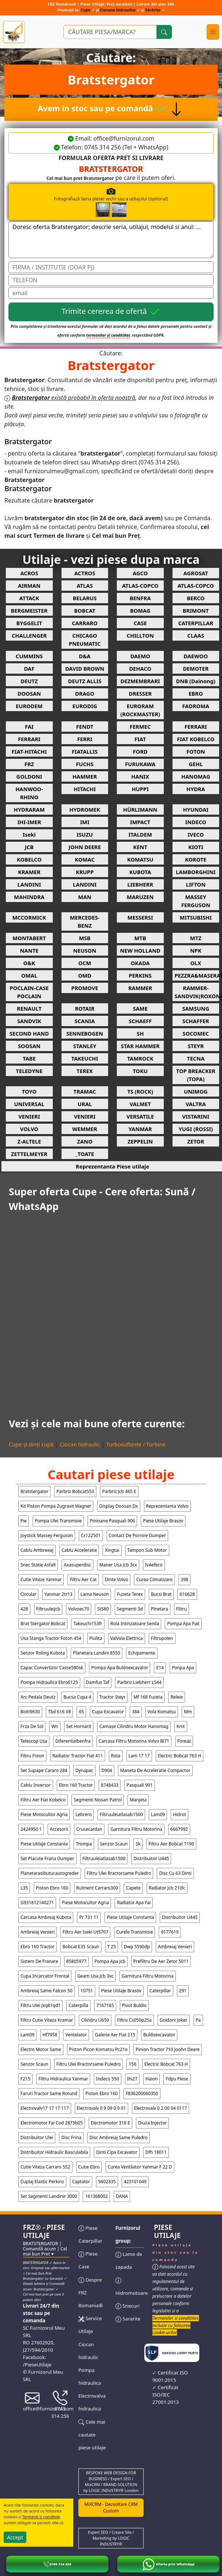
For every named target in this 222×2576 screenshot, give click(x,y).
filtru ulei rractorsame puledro (119, 1873)
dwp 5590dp (137, 1946)
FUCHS (84, 764)
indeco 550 (107, 2079)
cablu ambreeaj (37, 1550)
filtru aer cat (83, 1579)
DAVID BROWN (84, 668)
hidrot (179, 1814)
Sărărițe (152, 9)
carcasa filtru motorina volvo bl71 (134, 1741)
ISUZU (85, 834)
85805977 (76, 1961)
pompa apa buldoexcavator (119, 1667)
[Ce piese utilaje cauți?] (110, 32)
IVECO (196, 834)
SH (140, 1033)
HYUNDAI (195, 809)
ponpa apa (183, 1667)
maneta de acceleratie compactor (155, 1770)
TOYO (29, 1091)
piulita (95, 1638)
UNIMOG (196, 1091)
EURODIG (84, 706)
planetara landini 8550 (96, 1653)
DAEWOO (196, 656)
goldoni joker (174, 2020)
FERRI (84, 739)
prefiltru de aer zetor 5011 (161, 1961)
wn (54, 1726)
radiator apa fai (134, 1902)
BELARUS (85, 598)
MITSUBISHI (196, 917)
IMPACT (140, 822)
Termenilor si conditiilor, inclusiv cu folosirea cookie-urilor (175, 2325)
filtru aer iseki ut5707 (85, 1932)
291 (183, 1991)
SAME (140, 1008)
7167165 (105, 2005)
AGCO (140, 573)
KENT (140, 847)
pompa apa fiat (183, 1623)
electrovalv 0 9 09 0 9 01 (101, 2108)
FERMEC (140, 726)
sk (138, 1844)
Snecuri (127, 2306)
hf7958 (49, 2035)
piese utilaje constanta (44, 1844)
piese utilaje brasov (163, 1521)
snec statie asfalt (38, 1565)
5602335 (107, 2181)
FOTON (195, 751)
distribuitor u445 (151, 1858)
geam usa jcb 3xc (95, 1976)
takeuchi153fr (87, 1623)
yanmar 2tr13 (58, 1594)
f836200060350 (142, 2093)
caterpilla (78, 2005)
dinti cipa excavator (116, 2152)
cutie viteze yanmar (41, 1579)
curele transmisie (134, 1932)
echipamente (141, 1653)
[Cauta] (164, 32)
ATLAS (85, 585)
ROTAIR (85, 1008)
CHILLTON (140, 635)
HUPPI (140, 789)
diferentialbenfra (72, 1741)
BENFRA (140, 598)
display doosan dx (118, 1506)
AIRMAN (29, 585)
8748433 (109, 1785)
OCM (84, 963)
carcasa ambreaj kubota (46, 1917)
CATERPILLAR (195, 623)
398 (184, 1579)
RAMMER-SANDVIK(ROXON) (197, 992)
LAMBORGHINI (195, 872)
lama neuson (95, 1594)
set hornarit (78, 1726)
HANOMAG (195, 776)
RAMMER (140, 988)
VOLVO (29, 1129)
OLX (195, 963)
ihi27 (132, 2079)
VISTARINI (195, 1116)
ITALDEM (140, 834)
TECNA (195, 1058)
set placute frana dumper (47, 1858)
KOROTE (195, 859)
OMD (84, 975)
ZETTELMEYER (29, 1153)
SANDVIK (29, 1021)
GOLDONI (29, 776)
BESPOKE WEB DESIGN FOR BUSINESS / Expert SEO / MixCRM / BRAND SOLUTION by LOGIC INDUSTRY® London (111, 2481)
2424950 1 (31, 1829)
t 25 (111, 1946)
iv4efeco (154, 1565)
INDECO (195, 822)
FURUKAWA (140, 764)
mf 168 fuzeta (147, 1697)
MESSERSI (140, 917)
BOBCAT (84, 610)
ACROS (29, 573)
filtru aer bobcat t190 (171, 1844)
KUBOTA (140, 872)
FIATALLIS (85, 751)
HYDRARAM (29, 809)
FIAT (140, 739)
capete (133, 1888)
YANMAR (140, 1129)
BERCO (195, 598)
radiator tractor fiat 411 (77, 1756)
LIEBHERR (140, 884)
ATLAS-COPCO (140, 585)
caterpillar (160, 1991)
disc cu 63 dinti (175, 1873)
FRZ (29, 764)
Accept (15, 2537)
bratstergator (34, 1491)
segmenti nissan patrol (98, 1800)
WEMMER (84, 1129)
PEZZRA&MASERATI (197, 975)
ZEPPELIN (140, 1141)
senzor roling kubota (43, 1653)
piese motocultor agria (44, 1814)
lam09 (158, 1814)
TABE (29, 1058)
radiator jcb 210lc (167, 1888)
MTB (140, 938)
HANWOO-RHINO (29, 793)
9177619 (169, 1932)
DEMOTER (195, 668)
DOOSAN (29, 693)
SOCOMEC (195, 1033)
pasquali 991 (139, 1785)
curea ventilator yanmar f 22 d (140, 2167)
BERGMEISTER (29, 610)
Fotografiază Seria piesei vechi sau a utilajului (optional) (134, 202)
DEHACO (140, 668)
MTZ (195, 938)
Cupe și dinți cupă (31, 1444)
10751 (87, 1991)
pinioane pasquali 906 (112, 1521)
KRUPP (85, 872)
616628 (187, 1594)
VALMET (140, 1104)
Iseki (29, 834)
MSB (84, 938)
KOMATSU (140, 859)
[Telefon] (111, 280)
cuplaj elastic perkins (42, 2181)
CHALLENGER (29, 635)
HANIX (140, 776)
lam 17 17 (139, 1756)
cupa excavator (108, 1712)
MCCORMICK (29, 917)
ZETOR (195, 1141)
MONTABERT (29, 938)
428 (24, 1609)
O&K (29, 963)
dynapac (84, 1770)
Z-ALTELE (29, 1141)
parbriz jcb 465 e (119, 1491)
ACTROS (84, 573)
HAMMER (85, 776)
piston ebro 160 (52, 1888)
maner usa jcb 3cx (118, 1565)
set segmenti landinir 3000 (49, 2196)
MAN (84, 897)
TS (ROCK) (140, 1091)
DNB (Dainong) (195, 681)
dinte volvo (116, 1579)
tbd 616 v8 (59, 1712)
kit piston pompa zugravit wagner (56, 1506)
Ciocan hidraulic (80, 1444)
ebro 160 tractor (76, 1785)
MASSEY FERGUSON (195, 901)
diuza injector (152, 2123)
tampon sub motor (147, 1550)
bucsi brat (161, 1594)
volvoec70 (78, 1609)
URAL (85, 1104)
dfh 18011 (156, 2152)
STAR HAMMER (140, 1046)
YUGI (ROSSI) (196, 1129)
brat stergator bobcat (43, 1623)
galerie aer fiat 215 (115, 2035)
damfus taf (98, 1682)
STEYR (196, 1046)
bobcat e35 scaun (81, 1946)
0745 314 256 (60, 2406)
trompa (84, 1844)
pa (198, 2020)
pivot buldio (134, 2005)
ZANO (84, 1141)
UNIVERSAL (29, 1104)
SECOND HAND (29, 1033)
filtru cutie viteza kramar (47, 2020)
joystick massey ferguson (47, 1535)
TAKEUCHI (84, 1058)
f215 (25, 2079)
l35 (24, 1888)
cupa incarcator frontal (45, 1976)
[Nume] (111, 267)
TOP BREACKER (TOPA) (195, 1075)
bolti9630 (30, 1712)
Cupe (86, 9)
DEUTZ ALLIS (84, 681)
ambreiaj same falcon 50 (47, 1991)
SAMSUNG (195, 1008)
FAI (29, 726)
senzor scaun (114, 1844)
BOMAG (140, 610)
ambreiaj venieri (38, 1932)
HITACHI (85, 789)
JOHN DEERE (85, 847)
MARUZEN (140, 897)
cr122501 (91, 1535)
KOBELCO (29, 859)
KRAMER (29, 872)
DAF (29, 668)
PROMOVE (84, 988)
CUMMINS (29, 656)
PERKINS (140, 975)
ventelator (76, 2035)
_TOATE (84, 1153)
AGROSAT (196, 573)
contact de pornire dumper (137, 1535)
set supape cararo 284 (44, 1770)
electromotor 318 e (110, 2123)
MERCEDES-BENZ (85, 921)
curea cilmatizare (154, 1579)
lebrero (83, 1814)
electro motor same (41, 2049)
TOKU (140, 1071)
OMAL (29, 975)
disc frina (71, 2137)
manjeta (138, 1800)
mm (188, 1712)
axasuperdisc (77, 1565)
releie (176, 1697)
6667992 (179, 1829)
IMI (84, 822)
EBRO (196, 693)
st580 (103, 1609)
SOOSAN (29, 1046)
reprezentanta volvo (167, 1506)
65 (81, 1712)
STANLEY (84, 1046)
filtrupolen (162, 1638)
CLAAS (195, 635)
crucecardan (89, 1829)
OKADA (140, 963)
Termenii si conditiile (41, 2516)
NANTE (29, 950)
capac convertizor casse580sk (52, 1667)
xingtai (112, 1550)
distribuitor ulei (37, 2137)
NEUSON (84, 950)
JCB (29, 847)
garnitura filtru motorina (136, 1829)
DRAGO (84, 693)
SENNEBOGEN (84, 1033)
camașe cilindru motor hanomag (134, 1726)
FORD (140, 751)
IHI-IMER (29, 822)
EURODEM (29, 706)
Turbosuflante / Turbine (136, 1444)
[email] (111, 293)
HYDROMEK (84, 809)
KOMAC (85, 859)
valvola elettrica (126, 1638)
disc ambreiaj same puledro (118, 2137)
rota (116, 1756)
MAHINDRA (29, 897)
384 (136, 1712)
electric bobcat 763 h (179, 1756)
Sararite (127, 2318)
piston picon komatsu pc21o (98, 2049)
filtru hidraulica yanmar (63, 2079)
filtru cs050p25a (134, 2020)
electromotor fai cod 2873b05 (52, 2123)
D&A (84, 656)
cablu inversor (36, 1785)
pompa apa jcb (110, 1961)
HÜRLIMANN (140, 809)
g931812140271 (37, 1902)
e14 (159, 1667)
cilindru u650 (95, 2020)
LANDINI (29, 884)
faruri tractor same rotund (49, 2093)
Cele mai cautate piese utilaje (92, 2435)
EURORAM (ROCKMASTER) (140, 710)
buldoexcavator (159, 2035)
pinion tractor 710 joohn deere (168, 2049)
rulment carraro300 (97, 1888)
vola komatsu (162, 1712)
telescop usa (34, 1741)
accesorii (59, 1829)
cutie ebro (89, 2167)
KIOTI (195, 847)
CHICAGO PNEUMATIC (85, 639)
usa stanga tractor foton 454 (51, 1638)
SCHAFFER (195, 1021)
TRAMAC (85, 1091)
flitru (181, 1609)
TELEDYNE (29, 1071)
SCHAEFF (140, 1021)
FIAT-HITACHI (29, 751)
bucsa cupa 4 (77, 1697)
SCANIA (85, 1021)
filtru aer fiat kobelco (43, 1800)
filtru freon (32, 1756)
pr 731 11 (89, 1917)
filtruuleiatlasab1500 (121, 1814)
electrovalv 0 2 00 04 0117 (160, 2108)
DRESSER (140, 693)
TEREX (85, 1071)
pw (24, 1521)
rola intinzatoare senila (134, 1623)
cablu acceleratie (79, 1550)
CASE (140, 623)
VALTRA (196, 1104)
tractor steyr (112, 1697)
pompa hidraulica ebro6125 (49, 1682)
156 (132, 2064)
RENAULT (29, 1008)
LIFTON (196, 884)
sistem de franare (39, 1961)
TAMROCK (140, 1058)
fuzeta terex (130, 1594)
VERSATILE (140, 1116)
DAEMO (140, 656)
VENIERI (29, 1116)
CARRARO (84, 623)
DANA (122, 2196)
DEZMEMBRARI (140, 681)
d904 (106, 1770)
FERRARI (196, 726)
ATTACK (29, 598)
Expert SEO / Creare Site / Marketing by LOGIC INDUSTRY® (111, 2538)
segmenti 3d (130, 1609)
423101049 (135, 2181)
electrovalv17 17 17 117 (45, 2108)
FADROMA (195, 706)
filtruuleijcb (48, 1609)
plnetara (159, 1609)
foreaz (184, 1741)
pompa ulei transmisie (58, 1521)
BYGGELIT (29, 623)
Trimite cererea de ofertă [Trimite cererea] (111, 312)
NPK (195, 950)
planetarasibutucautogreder (50, 1873)
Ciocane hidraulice (118, 9)
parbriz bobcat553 (75, 1491)
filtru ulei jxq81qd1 (40, 2005)
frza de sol (32, 1726)
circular (28, 1594)
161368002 (96, 2196)
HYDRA (195, 789)
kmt (181, 1726)
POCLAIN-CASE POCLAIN (29, 992)
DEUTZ (29, 681)
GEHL (196, 764)
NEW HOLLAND (140, 950)
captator (81, 2181)
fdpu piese (177, 2079)
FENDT (84, 726)
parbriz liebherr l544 (139, 1682)
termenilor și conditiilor (108, 335)
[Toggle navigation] (213, 32)
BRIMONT (196, 610)
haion (151, 2079)
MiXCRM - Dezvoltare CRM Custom (111, 2507)
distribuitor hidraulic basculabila (54, 2152)
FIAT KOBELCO (196, 739)
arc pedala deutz (38, 1697)
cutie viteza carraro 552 (45, 2167)
